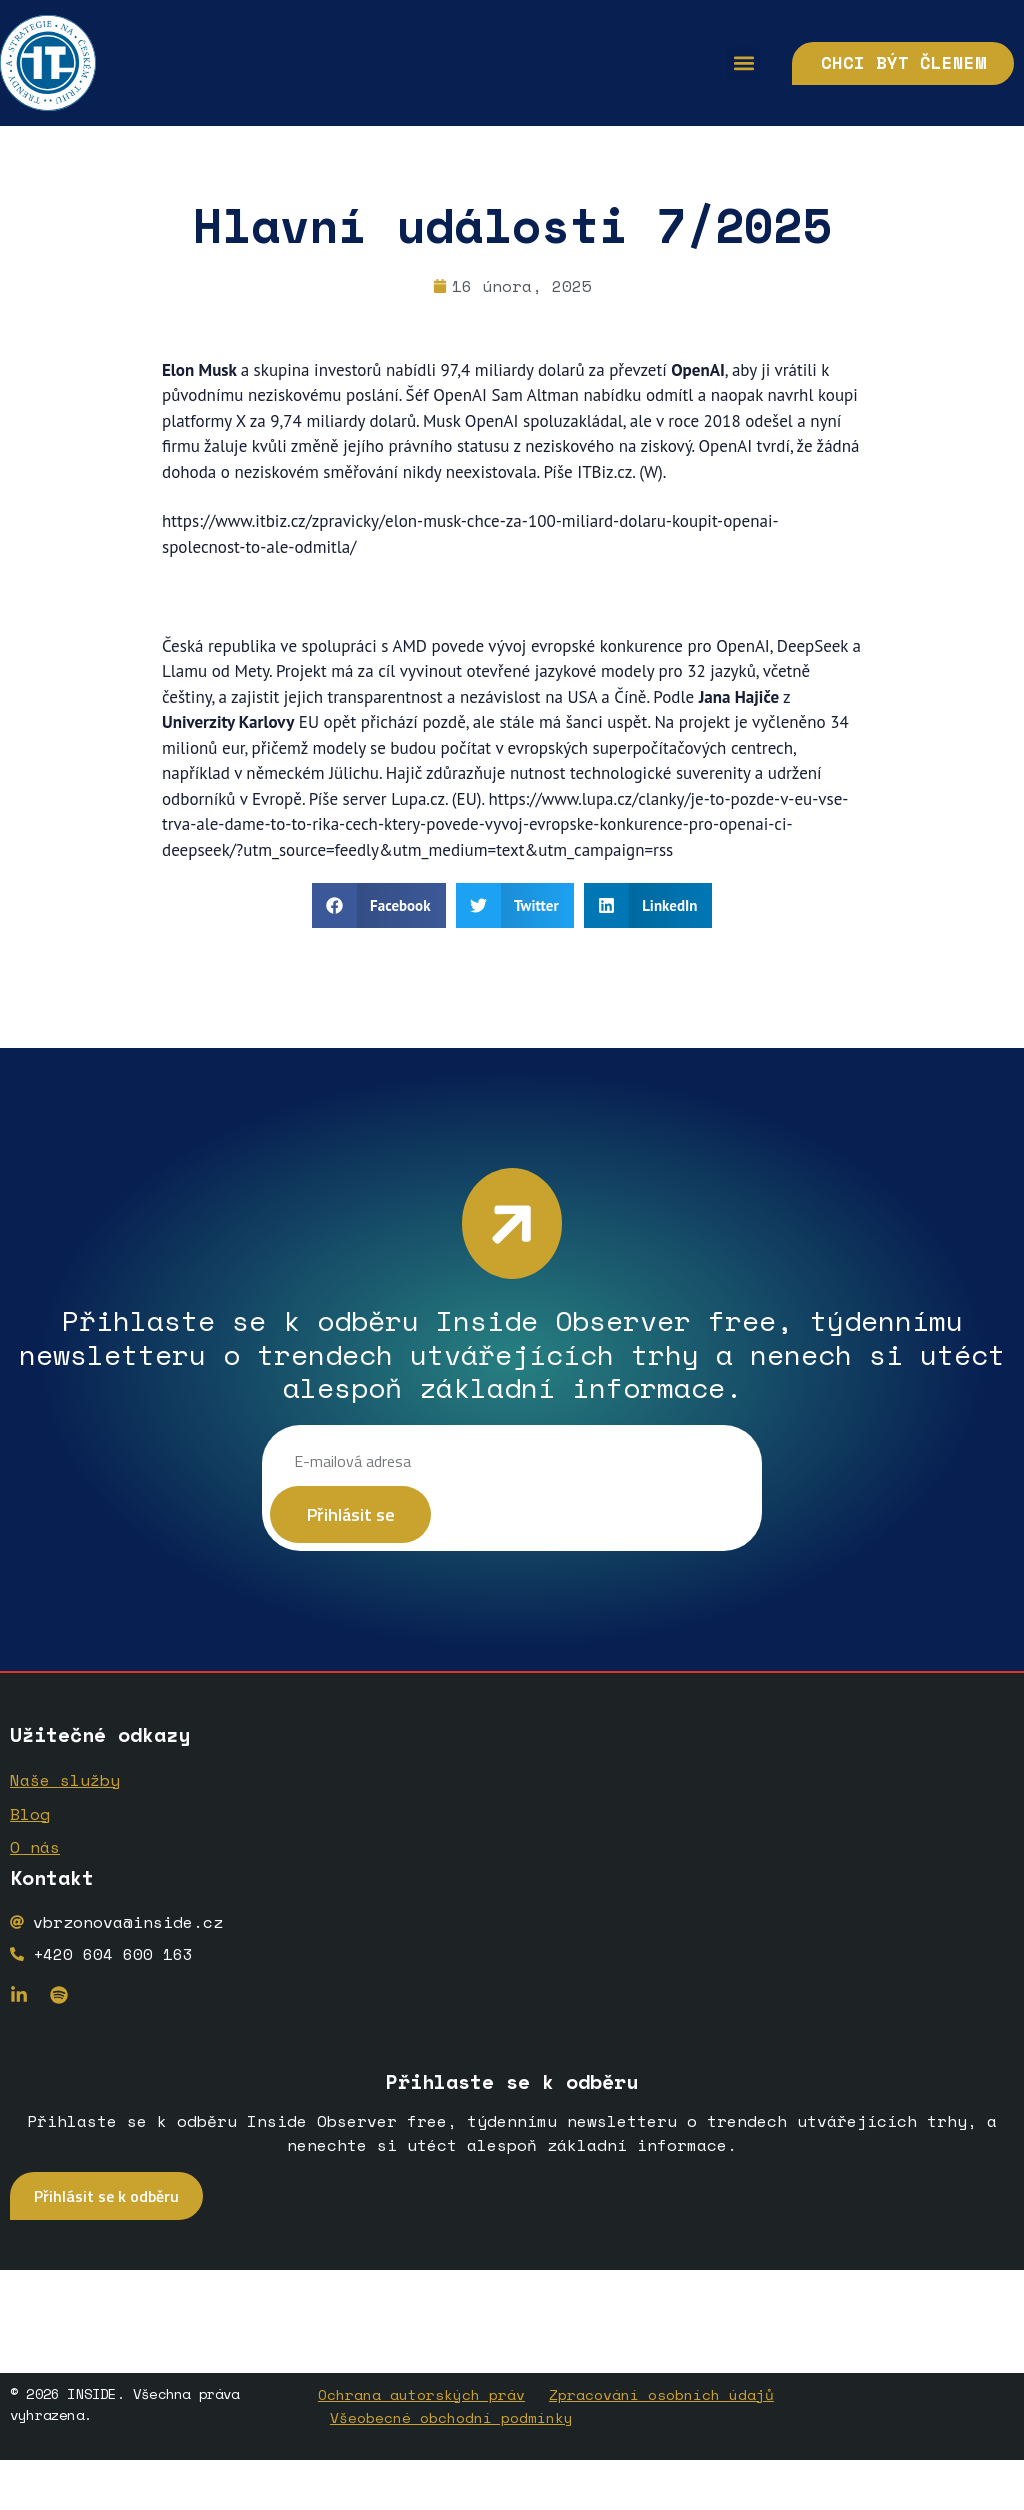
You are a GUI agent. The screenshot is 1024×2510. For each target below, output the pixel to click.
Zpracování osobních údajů (661, 2397)
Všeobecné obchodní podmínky (451, 2418)
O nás (35, 1853)
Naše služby (65, 1789)
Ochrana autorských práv (421, 2397)
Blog (30, 1821)
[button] (717, 63)
